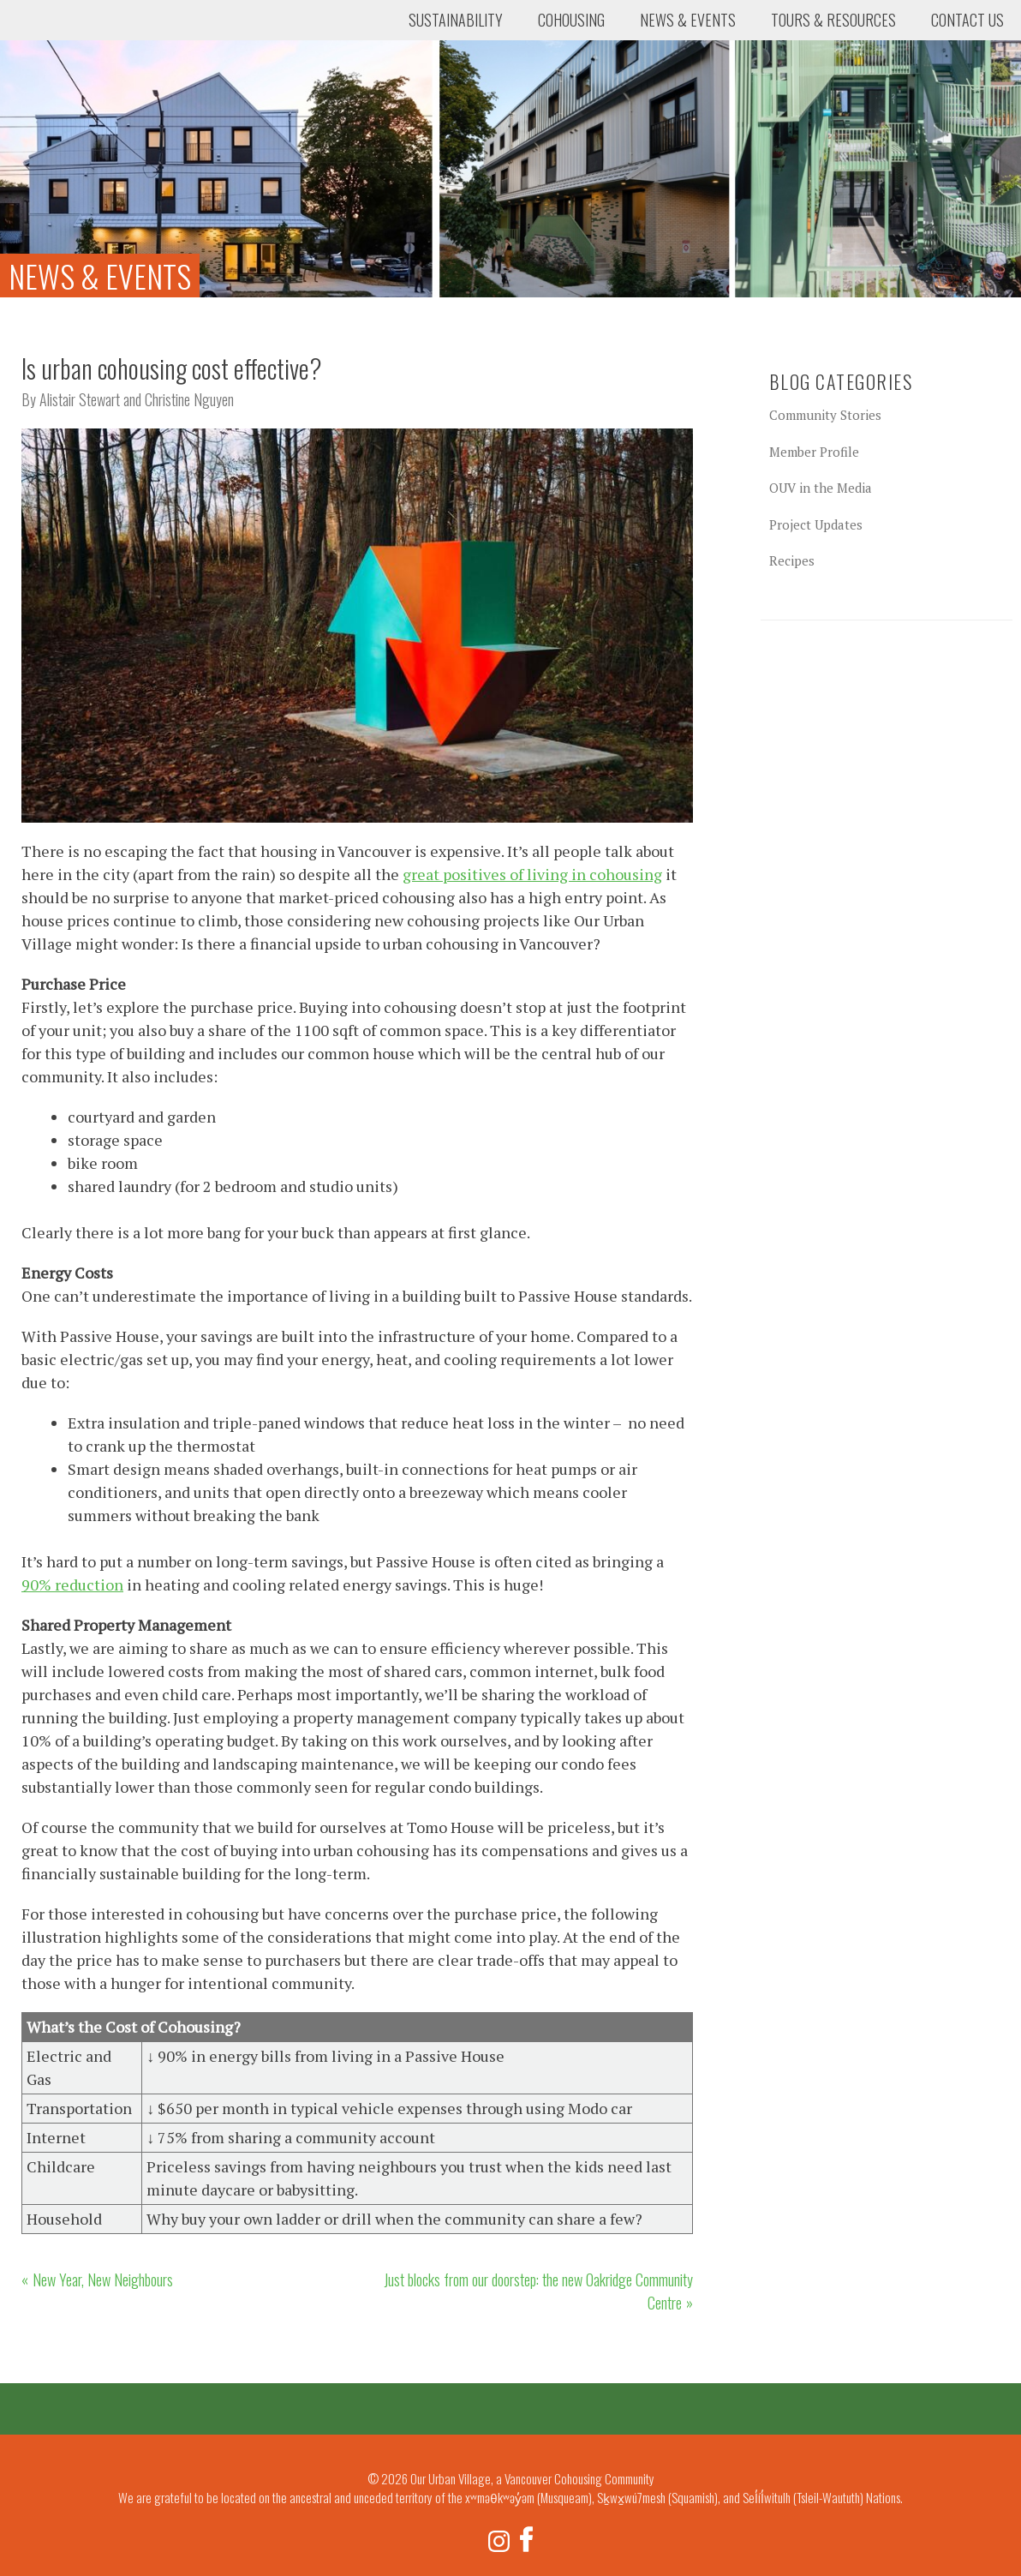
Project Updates (816, 524)
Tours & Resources (833, 20)
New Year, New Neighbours (103, 2279)
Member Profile (814, 451)
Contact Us (967, 20)
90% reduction (72, 1584)
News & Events (688, 20)
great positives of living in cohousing (532, 874)
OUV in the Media (820, 487)
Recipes (792, 560)
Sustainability (456, 20)
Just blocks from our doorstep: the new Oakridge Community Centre (538, 2291)
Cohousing (571, 20)
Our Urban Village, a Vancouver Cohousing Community (81, 64)
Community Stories (825, 414)
